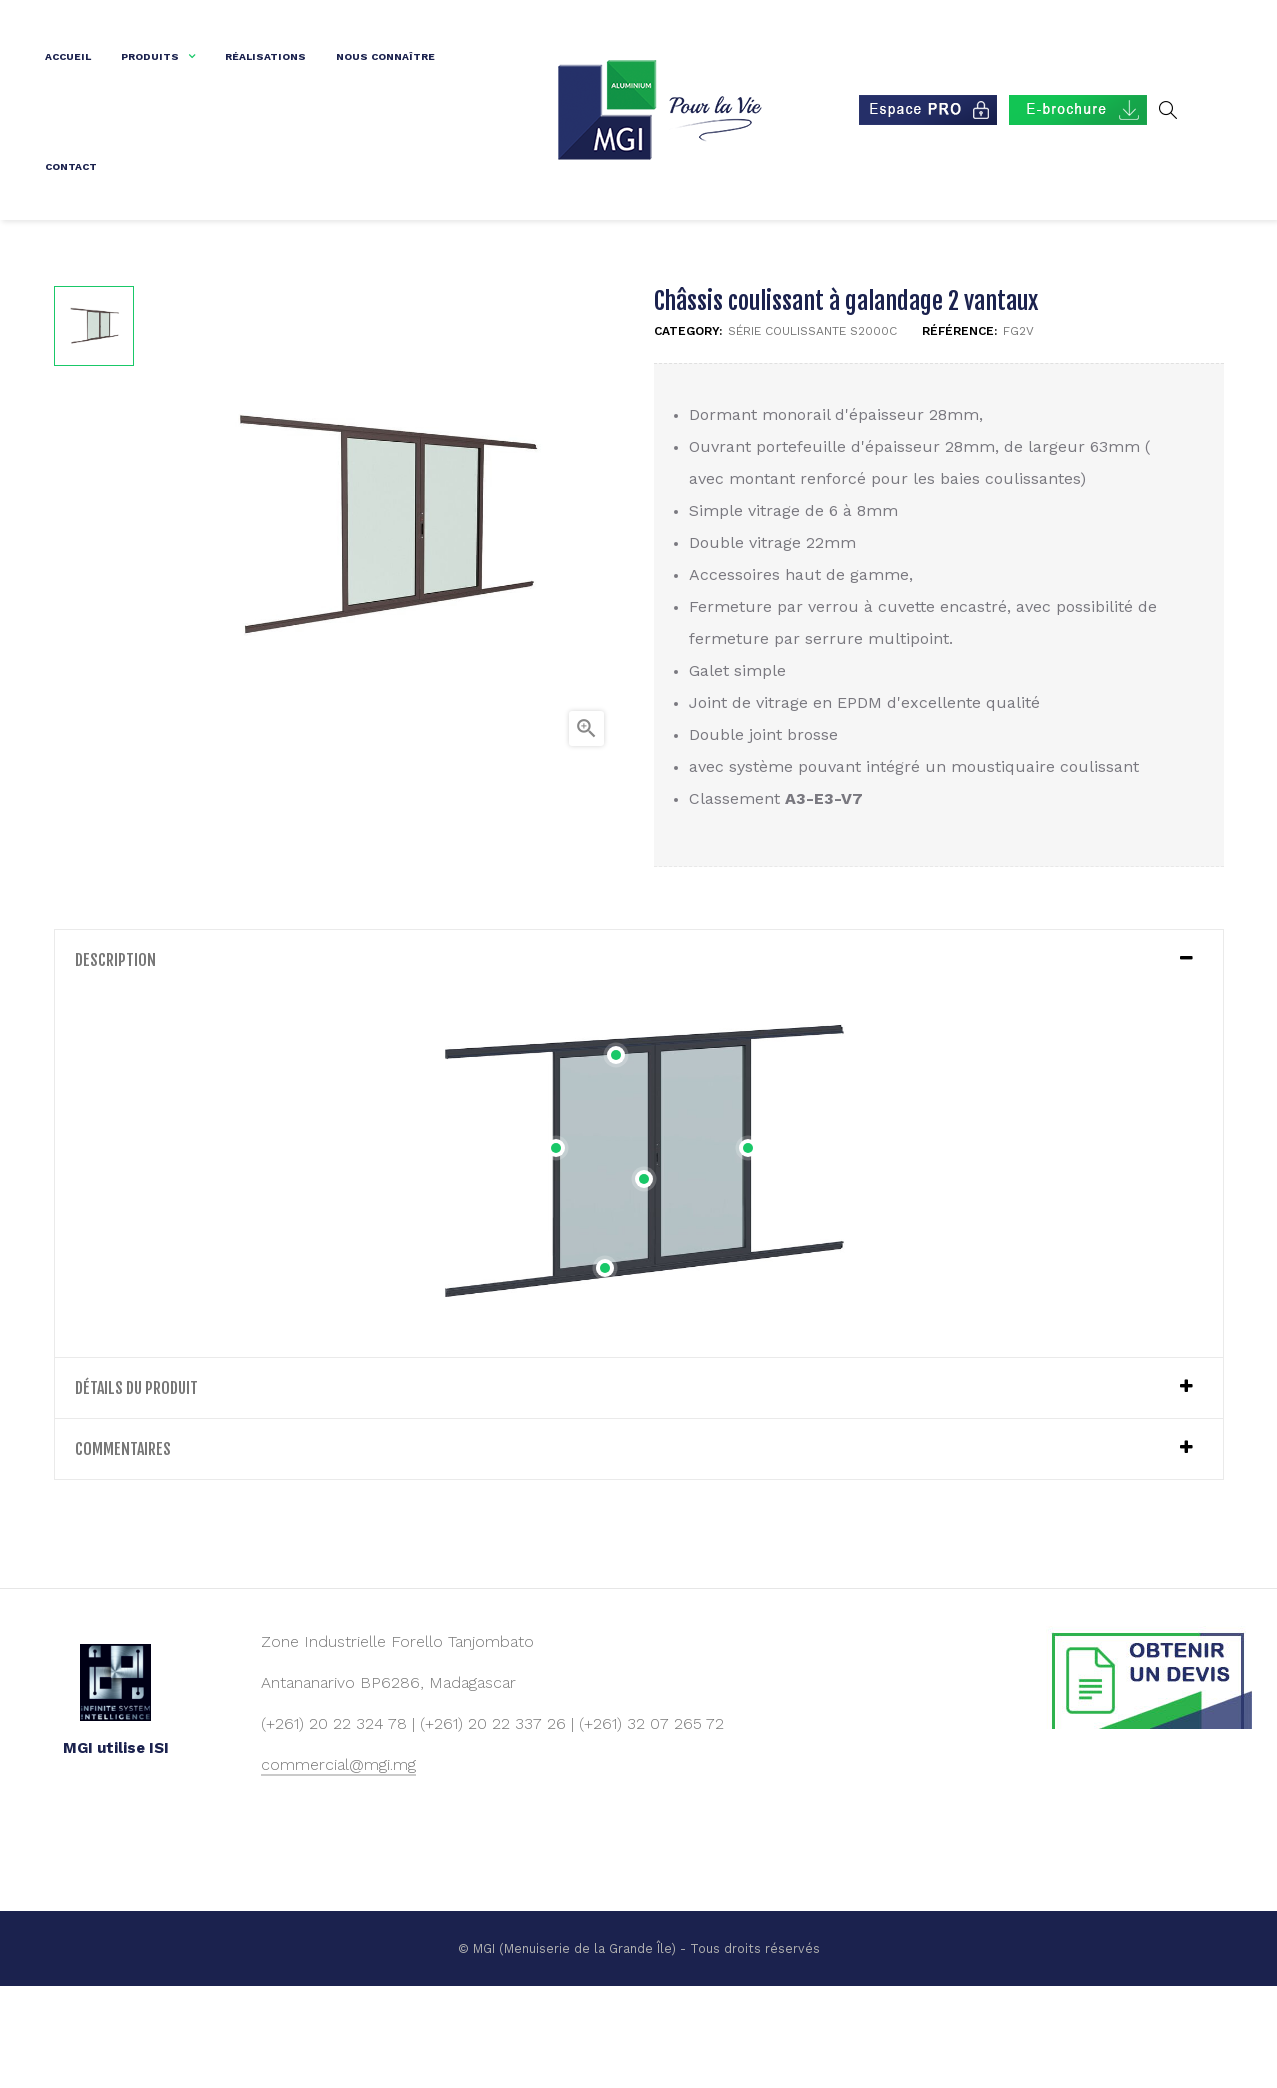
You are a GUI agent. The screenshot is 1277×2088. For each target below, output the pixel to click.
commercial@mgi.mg (338, 1865)
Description (115, 1061)
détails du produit (136, 1488)
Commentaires (123, 1549)
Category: (688, 432)
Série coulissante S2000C (812, 432)
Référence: (959, 432)
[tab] (639, 1061)
